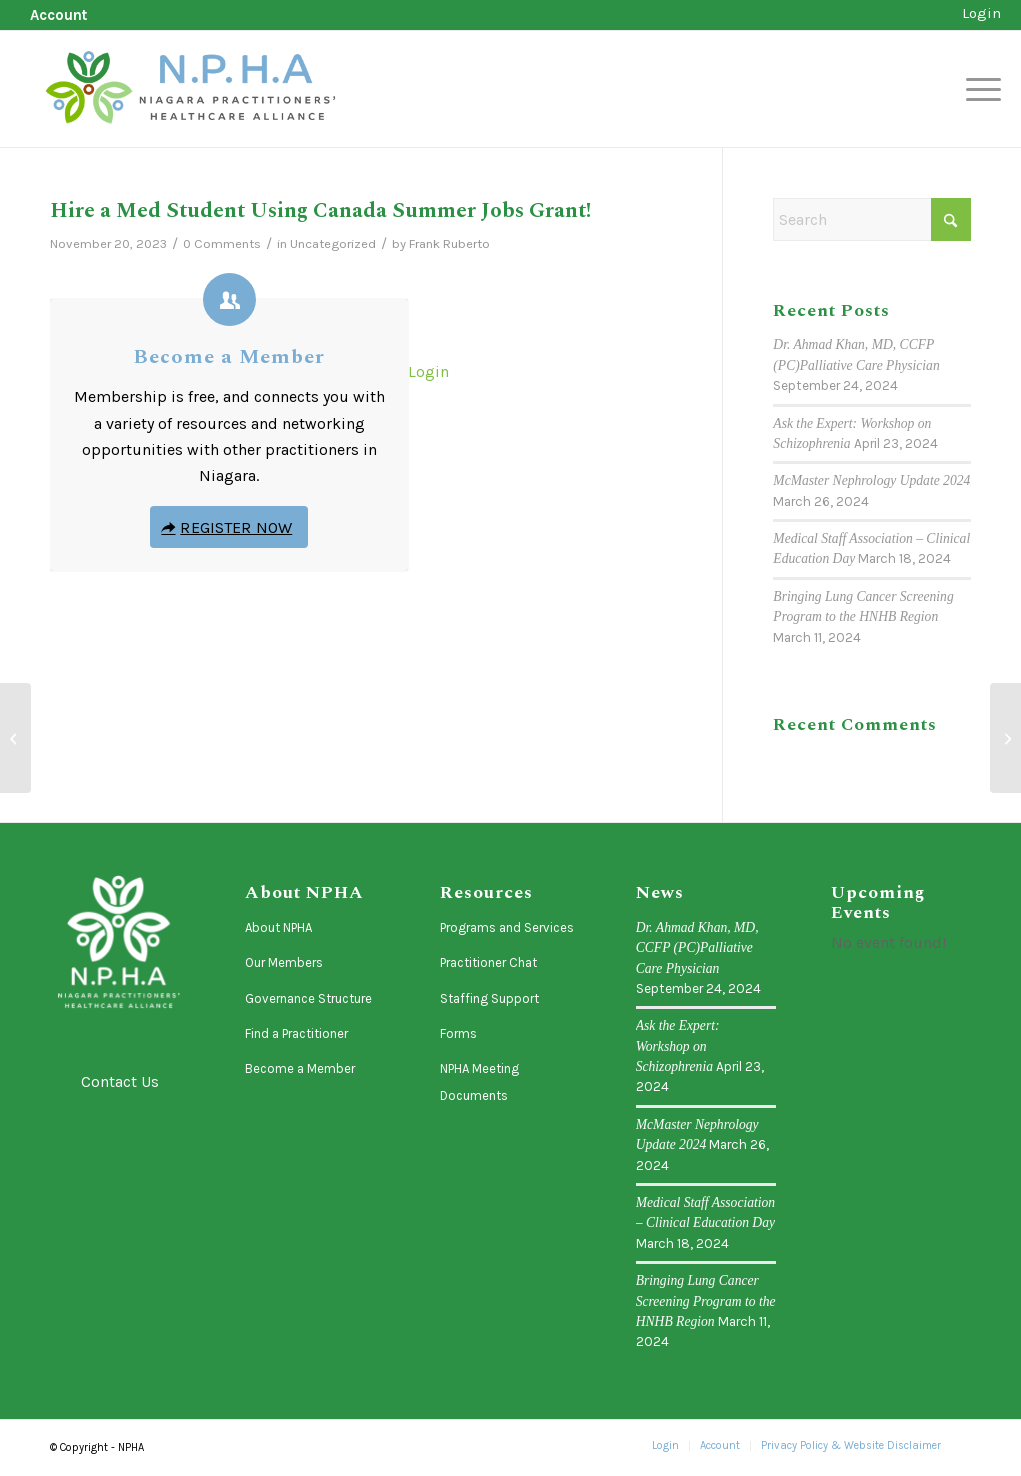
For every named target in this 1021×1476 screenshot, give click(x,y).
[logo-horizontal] (192, 89)
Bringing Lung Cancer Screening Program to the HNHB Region (706, 1301)
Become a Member (229, 357)
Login (981, 13)
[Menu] (977, 89)
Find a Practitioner (296, 1033)
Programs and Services (507, 927)
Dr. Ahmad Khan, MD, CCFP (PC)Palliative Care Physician (697, 948)
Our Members (284, 962)
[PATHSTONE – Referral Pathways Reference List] (15, 738)
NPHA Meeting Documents (479, 1081)
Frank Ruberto (449, 243)
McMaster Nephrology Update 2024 (871, 480)
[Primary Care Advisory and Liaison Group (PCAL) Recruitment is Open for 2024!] (1005, 738)
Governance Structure (308, 998)
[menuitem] (53, 16)
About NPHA (278, 927)
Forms (458, 1033)
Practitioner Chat (488, 962)
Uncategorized (333, 243)
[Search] (872, 219)
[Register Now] (229, 526)
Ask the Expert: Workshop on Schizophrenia (678, 1046)
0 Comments (222, 243)
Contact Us (120, 1081)
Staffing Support (489, 998)
